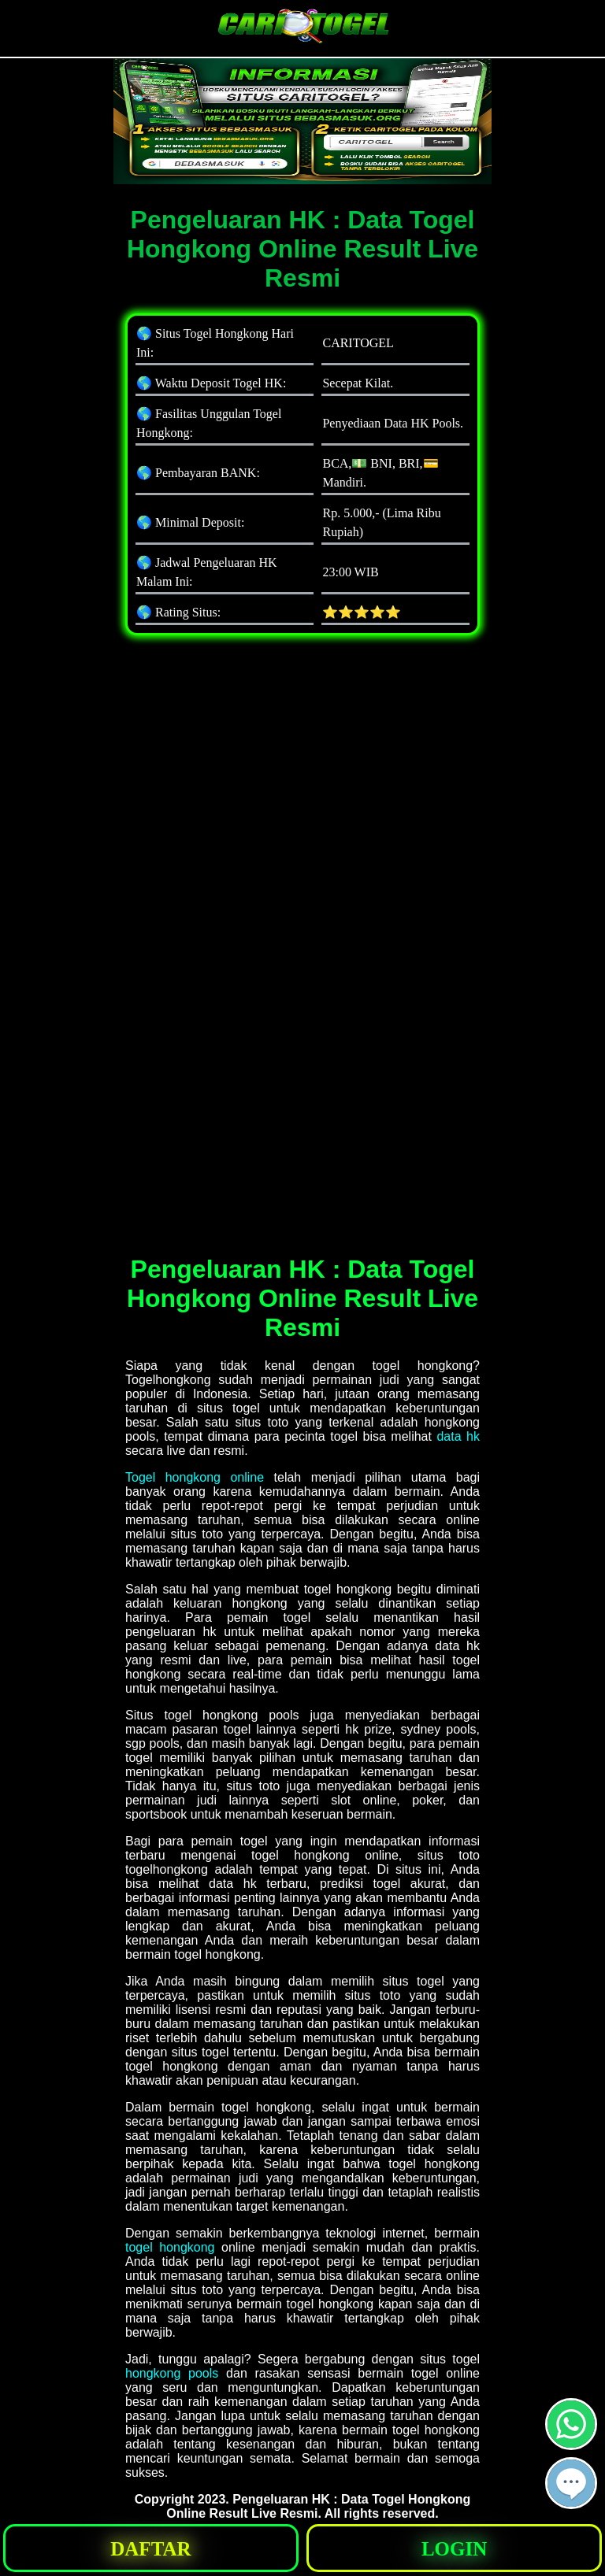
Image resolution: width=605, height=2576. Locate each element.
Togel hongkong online (194, 1477)
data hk (458, 1436)
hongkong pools (171, 2373)
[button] (571, 2483)
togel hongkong (170, 2247)
